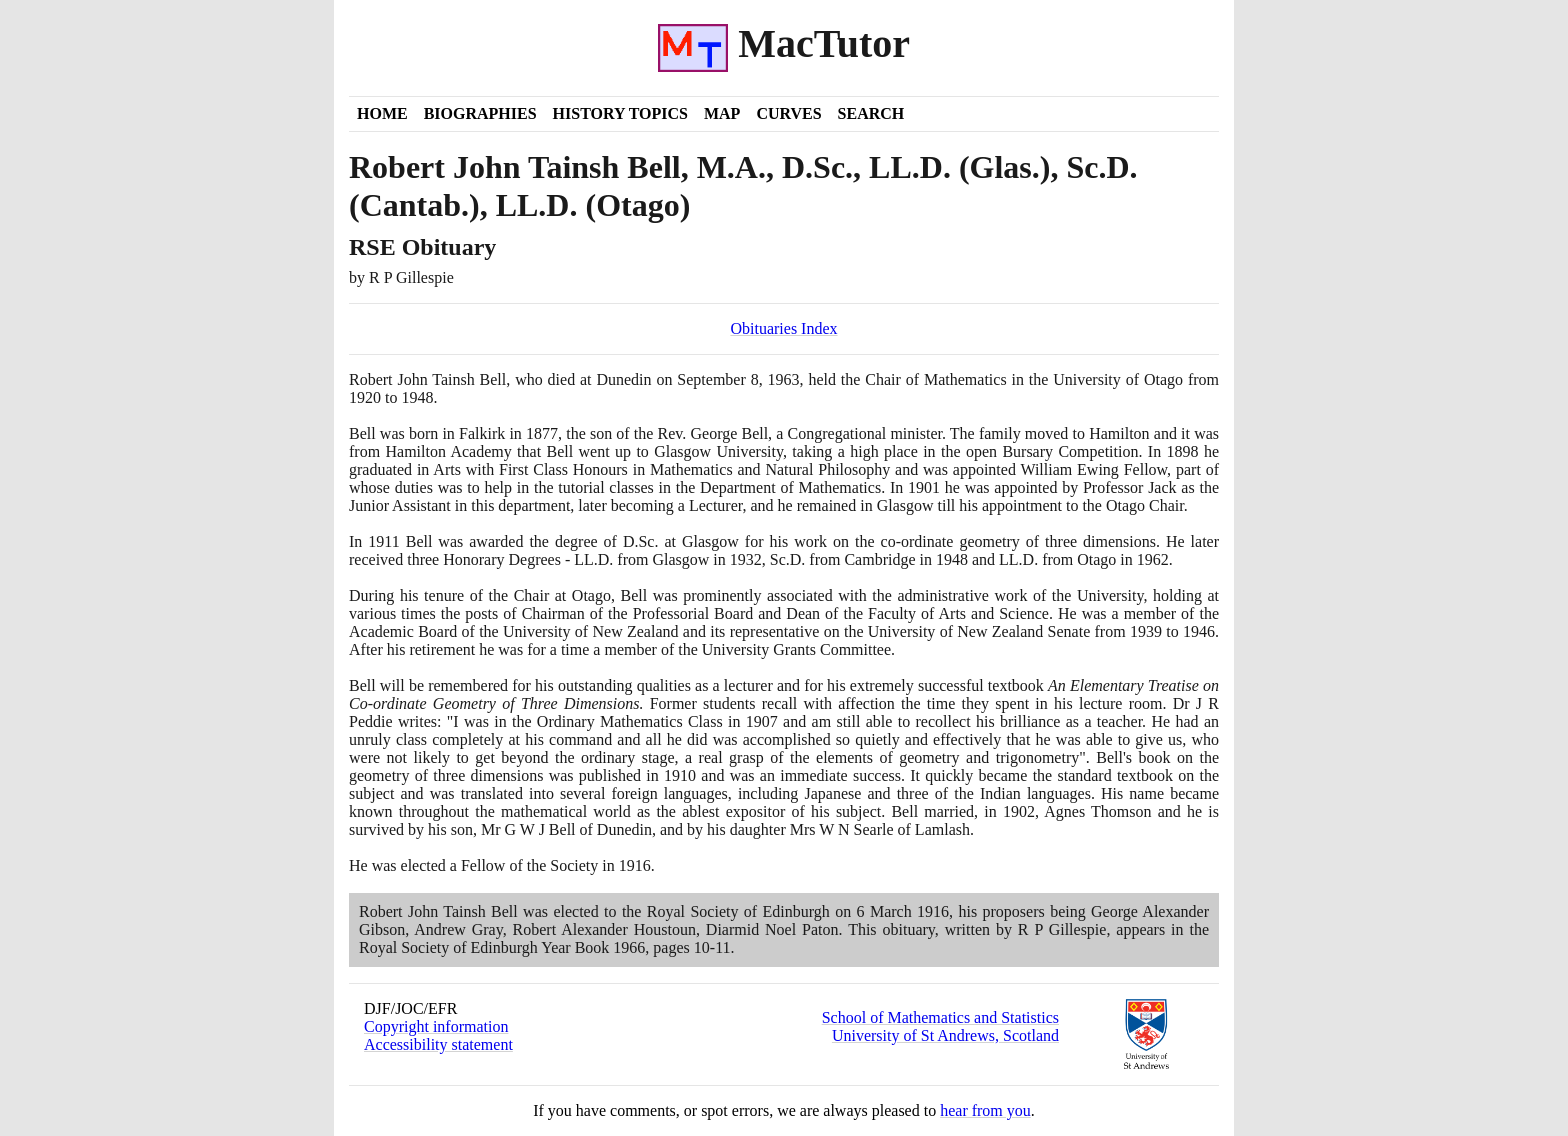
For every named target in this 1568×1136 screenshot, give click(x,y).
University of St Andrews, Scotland (945, 1035)
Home (382, 113)
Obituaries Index (783, 328)
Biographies (480, 113)
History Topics (620, 113)
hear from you (985, 1110)
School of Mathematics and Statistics (940, 1017)
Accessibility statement (438, 1044)
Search (871, 113)
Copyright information (436, 1026)
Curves (788, 113)
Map (722, 113)
